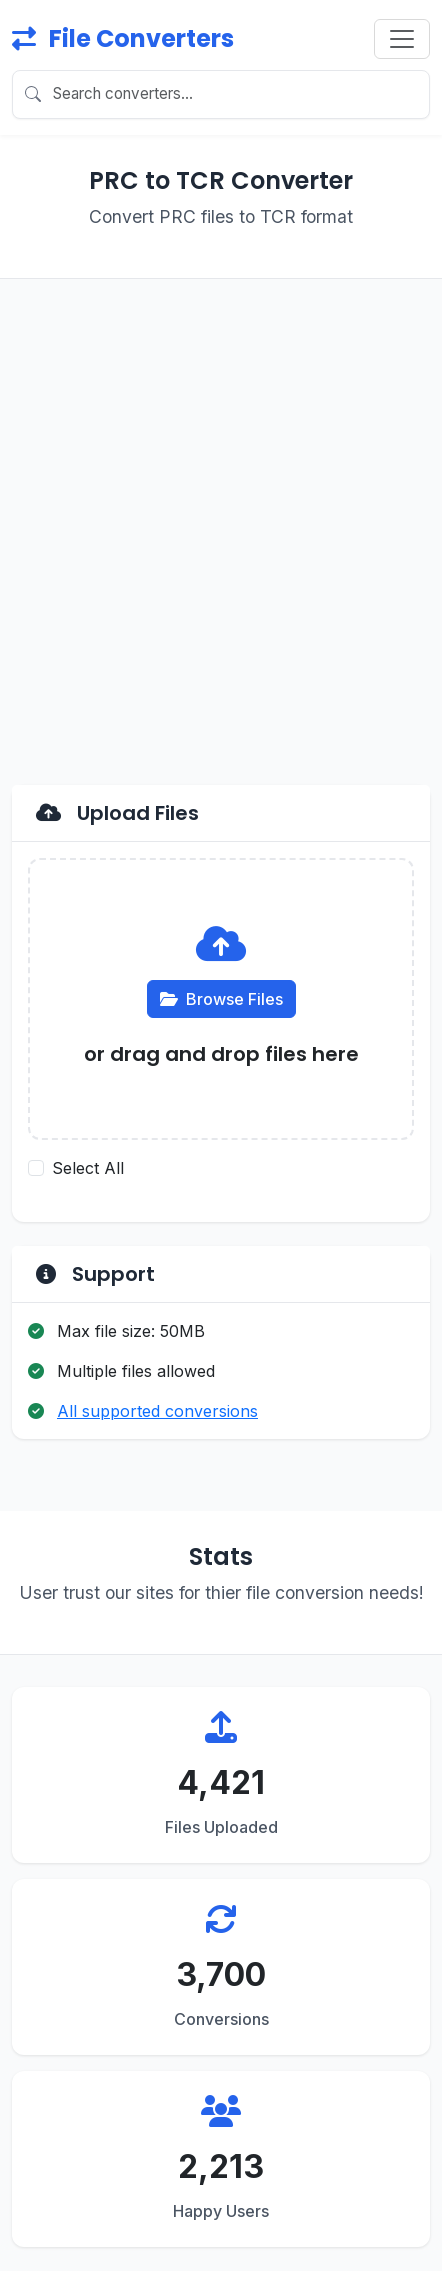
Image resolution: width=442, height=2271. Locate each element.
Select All (88, 1168)
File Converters (123, 38)
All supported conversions (157, 1411)
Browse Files (221, 999)
